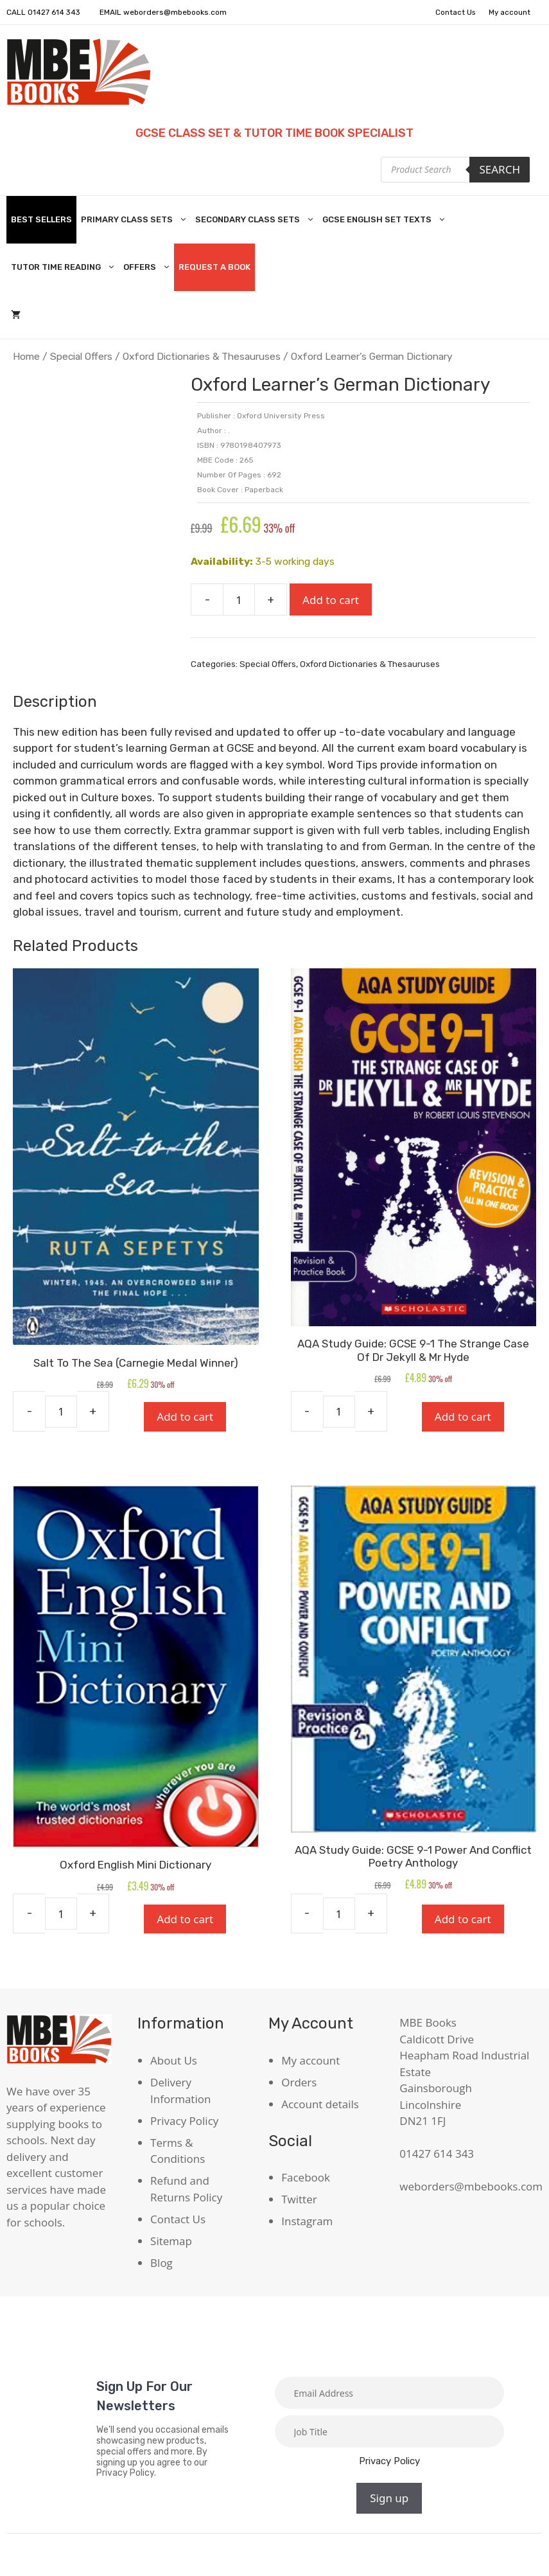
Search (499, 169)
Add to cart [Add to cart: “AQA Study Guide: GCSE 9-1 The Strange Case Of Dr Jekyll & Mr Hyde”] (463, 1416)
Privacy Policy (184, 2120)
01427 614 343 (55, 12)
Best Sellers (41, 219)
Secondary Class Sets (256, 219)
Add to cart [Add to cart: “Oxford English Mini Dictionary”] (185, 1918)
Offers (148, 267)
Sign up (389, 2498)
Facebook (305, 2177)
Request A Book (214, 267)
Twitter (299, 2199)
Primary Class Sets (136, 219)
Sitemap (171, 2240)
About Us (173, 2060)
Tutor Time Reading (65, 267)
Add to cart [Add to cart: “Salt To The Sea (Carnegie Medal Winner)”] (185, 1416)
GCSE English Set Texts (385, 219)
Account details (320, 2104)
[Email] (390, 2393)
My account (508, 12)
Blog (161, 2262)
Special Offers (81, 356)
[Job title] (390, 2431)
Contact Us (452, 12)
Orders (299, 2082)
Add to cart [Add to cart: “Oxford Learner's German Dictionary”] (330, 599)
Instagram (307, 2221)
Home (26, 356)
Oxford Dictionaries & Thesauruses (202, 356)
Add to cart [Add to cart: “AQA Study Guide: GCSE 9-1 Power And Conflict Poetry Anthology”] (463, 1918)
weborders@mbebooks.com (176, 12)
